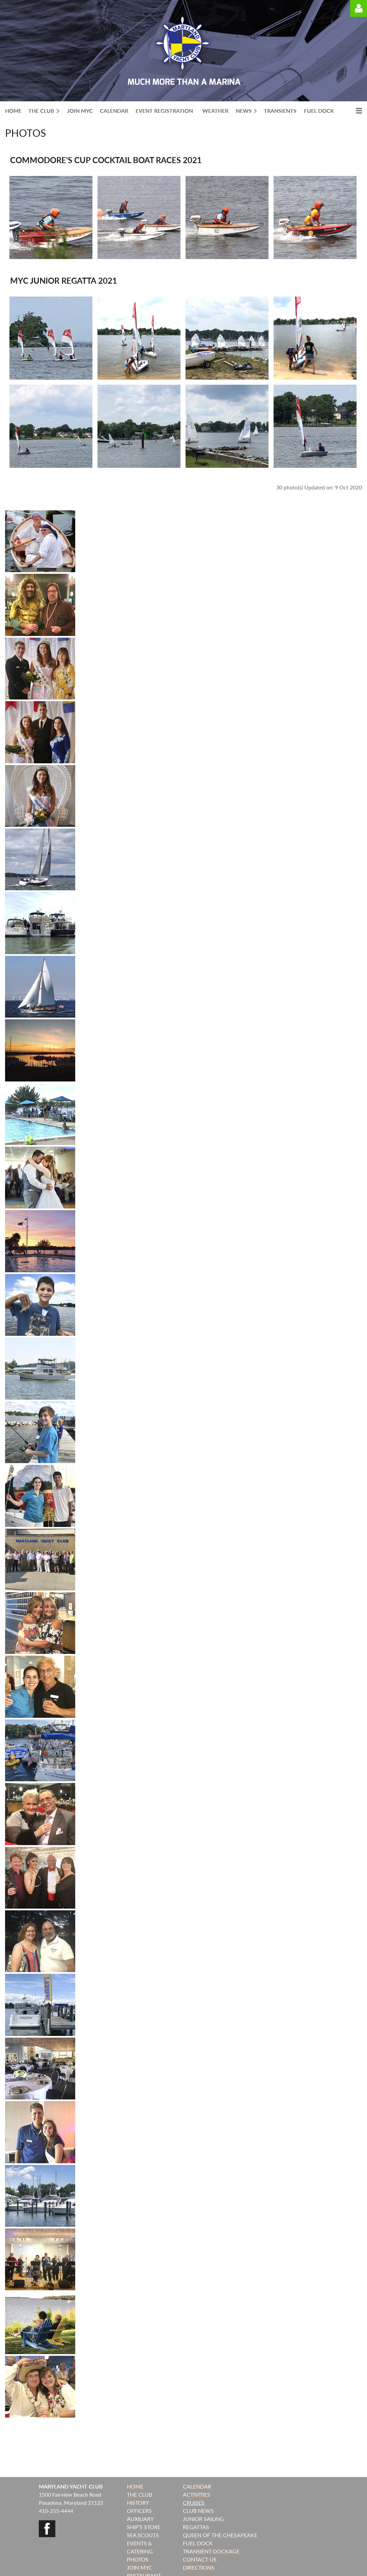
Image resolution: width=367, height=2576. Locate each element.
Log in (358, 8)
